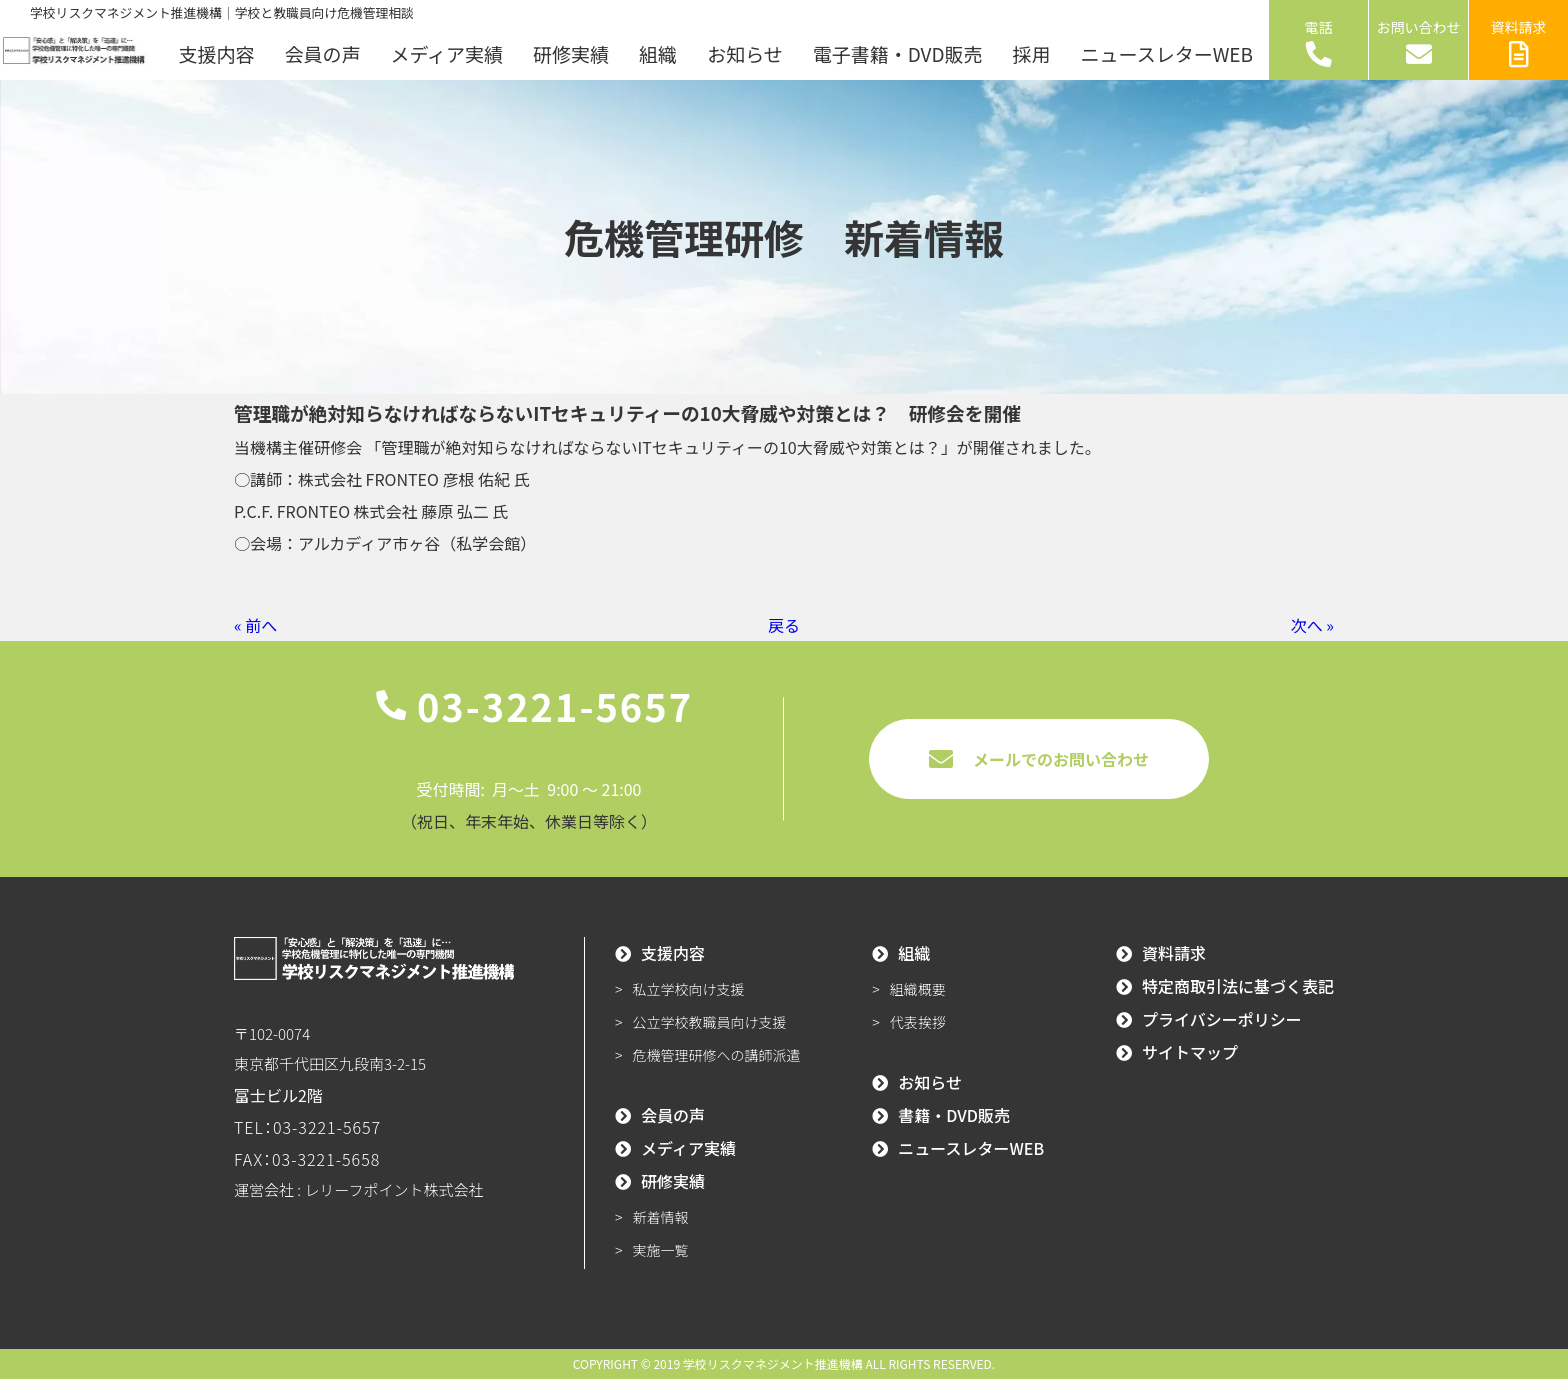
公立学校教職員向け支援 (710, 1022)
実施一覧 (661, 1250)
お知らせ (745, 53)
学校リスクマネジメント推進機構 (773, 1363)
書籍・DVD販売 (954, 1115)
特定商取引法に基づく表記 (1238, 986)
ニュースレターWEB (1167, 53)
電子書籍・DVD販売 (898, 53)
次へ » (1312, 625)
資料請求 (1519, 42)
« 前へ (255, 625)
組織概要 (918, 989)
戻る (784, 625)
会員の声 (322, 53)
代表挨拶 (918, 1022)
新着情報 (661, 1217)
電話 (1319, 42)
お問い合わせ (1419, 42)
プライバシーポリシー (1222, 1019)
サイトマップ (1190, 1052)
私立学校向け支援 (689, 989)
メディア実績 (446, 53)
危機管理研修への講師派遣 (717, 1055)
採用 (1032, 53)
